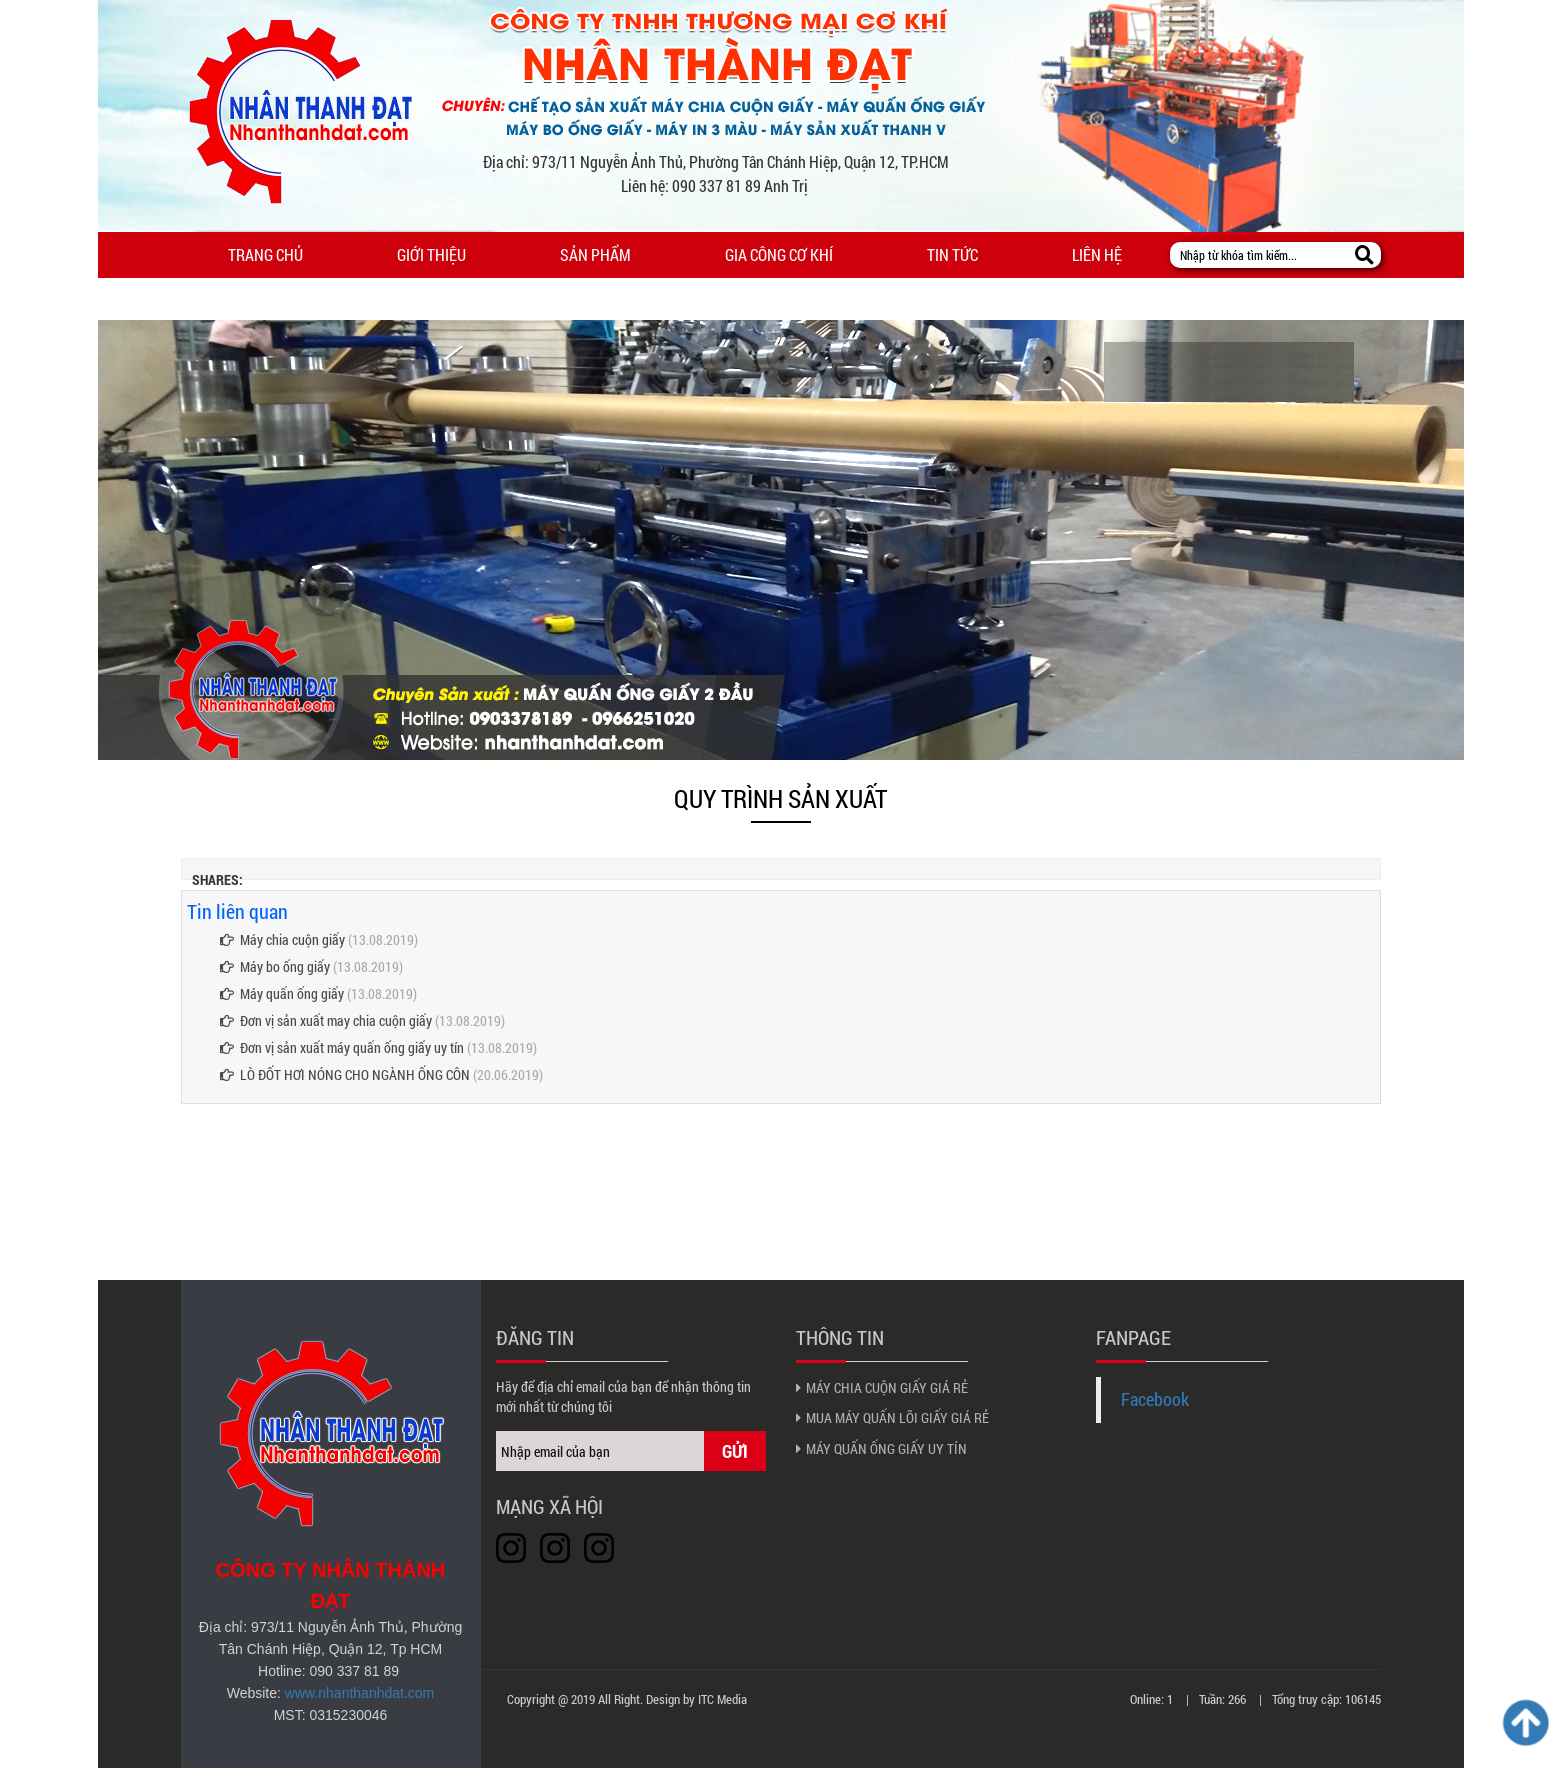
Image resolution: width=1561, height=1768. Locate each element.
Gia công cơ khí (779, 254)
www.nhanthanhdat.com (359, 1693)
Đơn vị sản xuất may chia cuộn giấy (326, 1020)
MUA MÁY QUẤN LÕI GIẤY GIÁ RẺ (897, 1417)
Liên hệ (1097, 254)
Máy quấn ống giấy (282, 993)
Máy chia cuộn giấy (282, 939)
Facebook (1155, 1399)
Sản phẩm (595, 254)
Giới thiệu (431, 254)
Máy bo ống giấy (275, 966)
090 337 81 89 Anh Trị (740, 185)
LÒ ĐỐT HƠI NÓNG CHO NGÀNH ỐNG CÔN (345, 1074)
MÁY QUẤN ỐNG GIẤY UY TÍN (886, 1448)
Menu (140, 299)
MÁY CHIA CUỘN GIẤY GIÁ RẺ (887, 1387)
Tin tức (952, 254)
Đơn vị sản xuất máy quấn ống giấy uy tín (342, 1047)
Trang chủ (265, 254)
